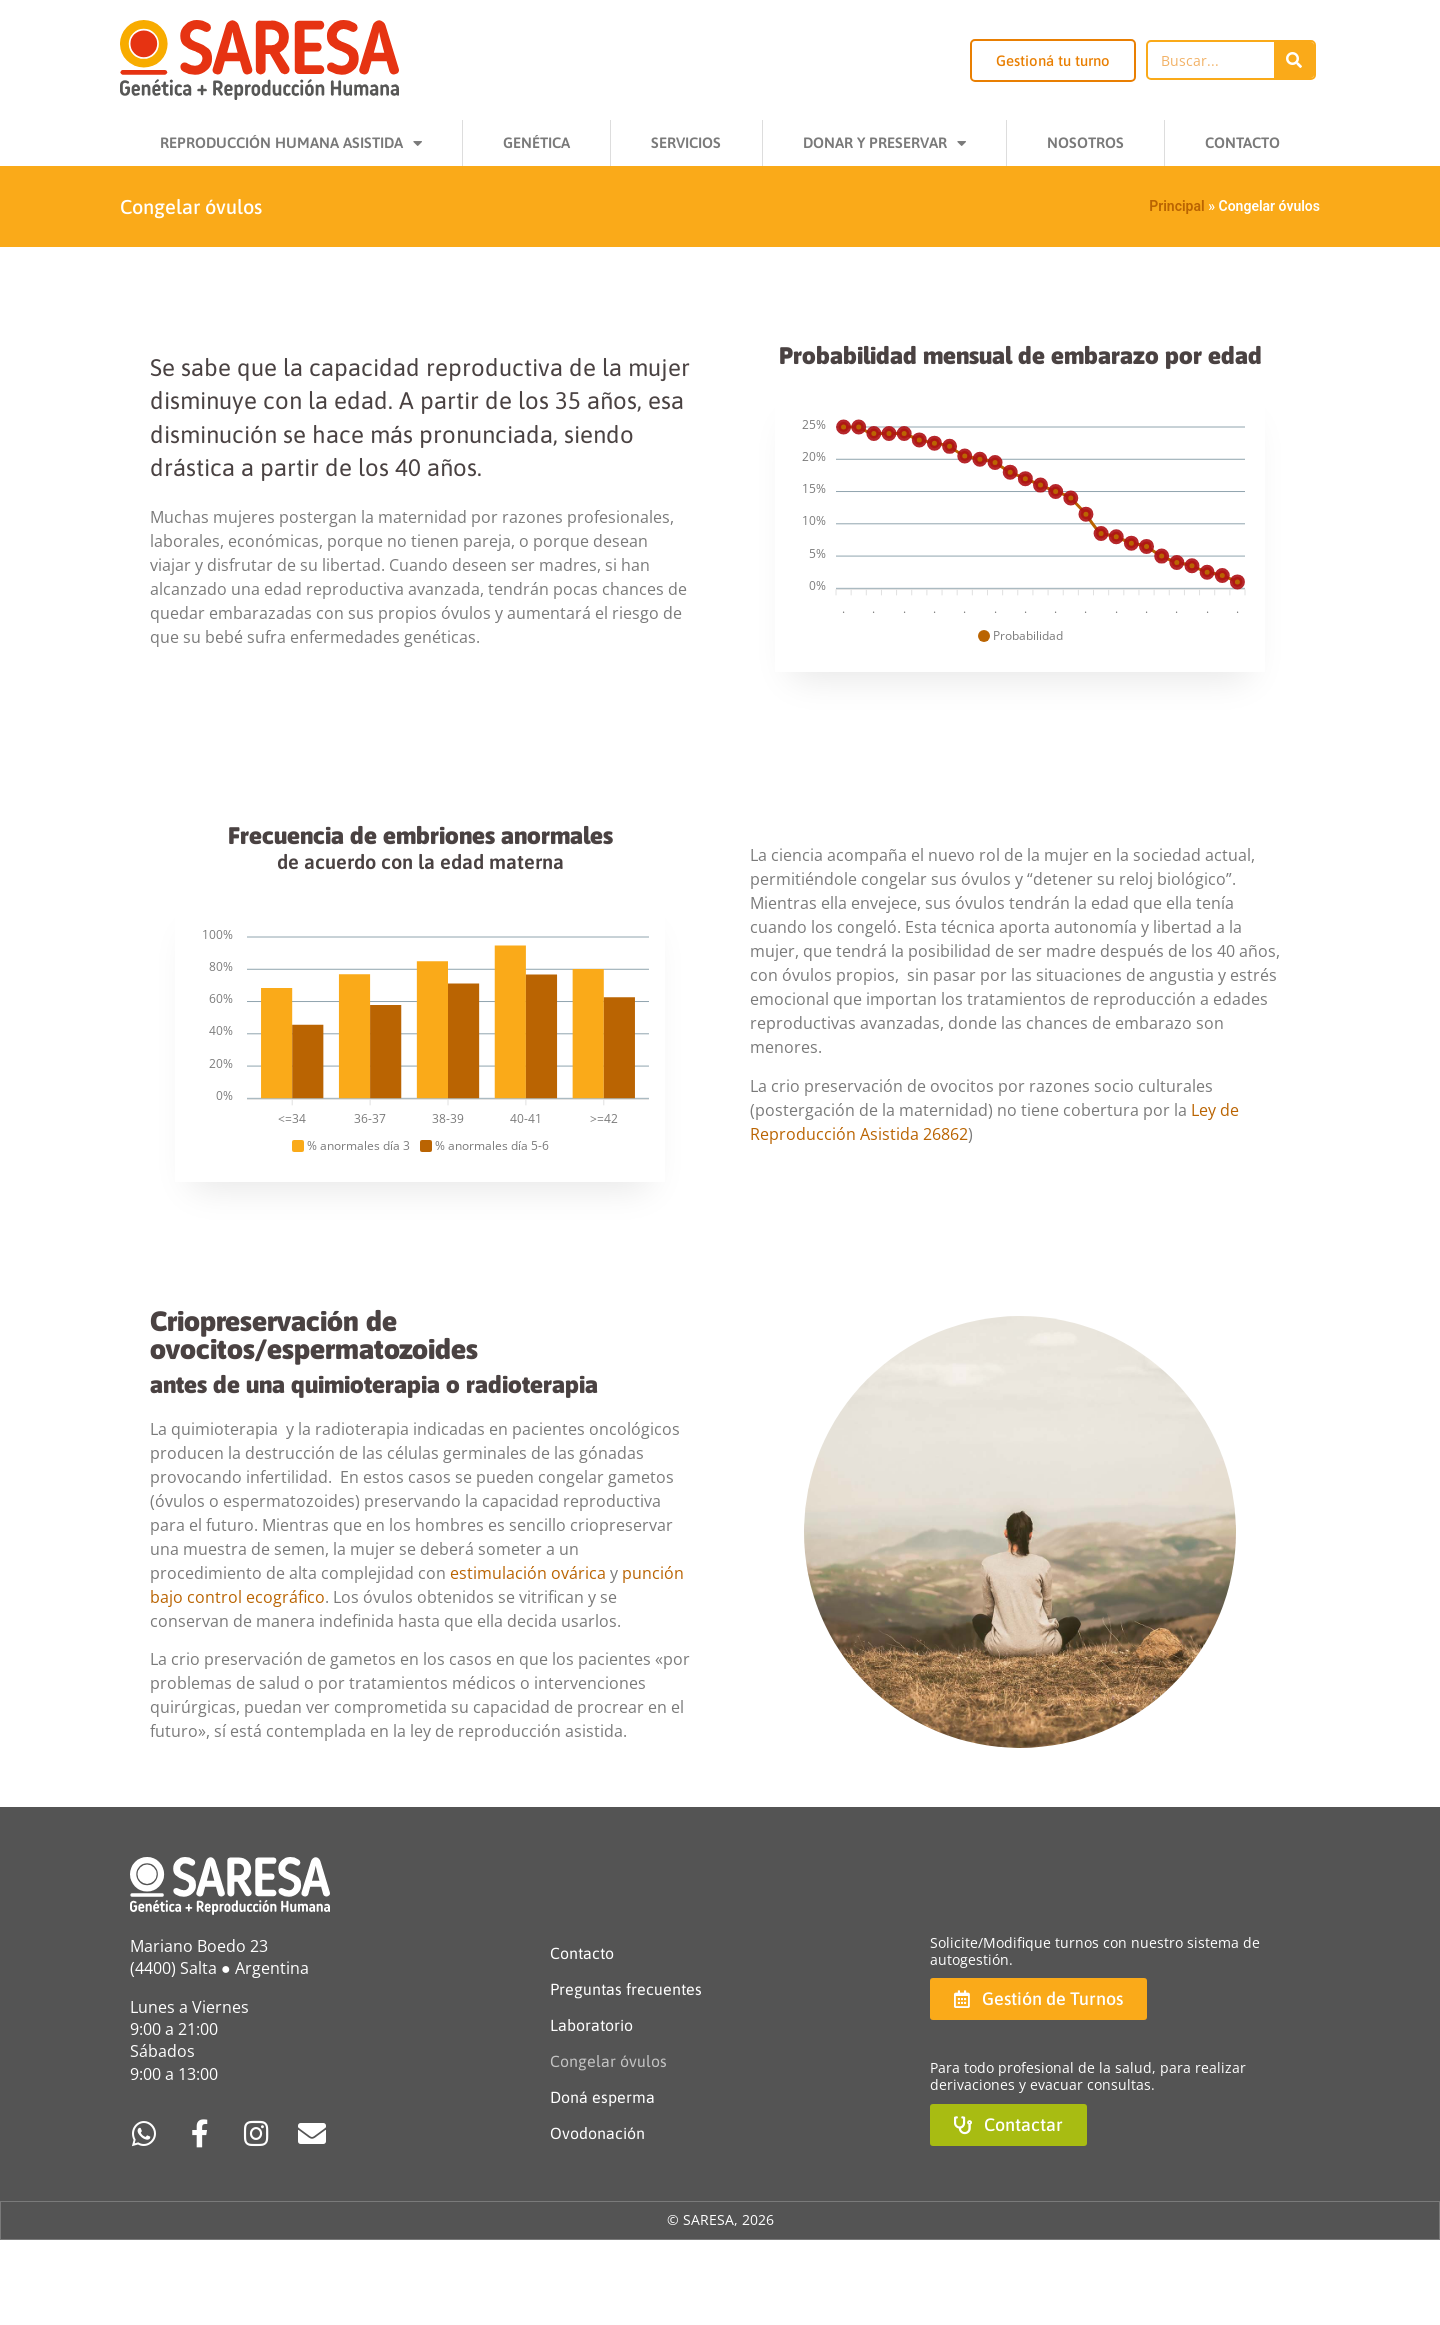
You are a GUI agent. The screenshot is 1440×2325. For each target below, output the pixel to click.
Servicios (686, 142)
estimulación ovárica (528, 1573)
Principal (1176, 206)
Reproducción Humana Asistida (291, 143)
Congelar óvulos (608, 2061)
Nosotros (1085, 142)
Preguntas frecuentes (626, 1989)
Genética (536, 142)
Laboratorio (591, 2025)
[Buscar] (1294, 60)
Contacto (1242, 142)
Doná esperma (602, 2097)
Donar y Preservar (884, 143)
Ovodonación (597, 2133)
